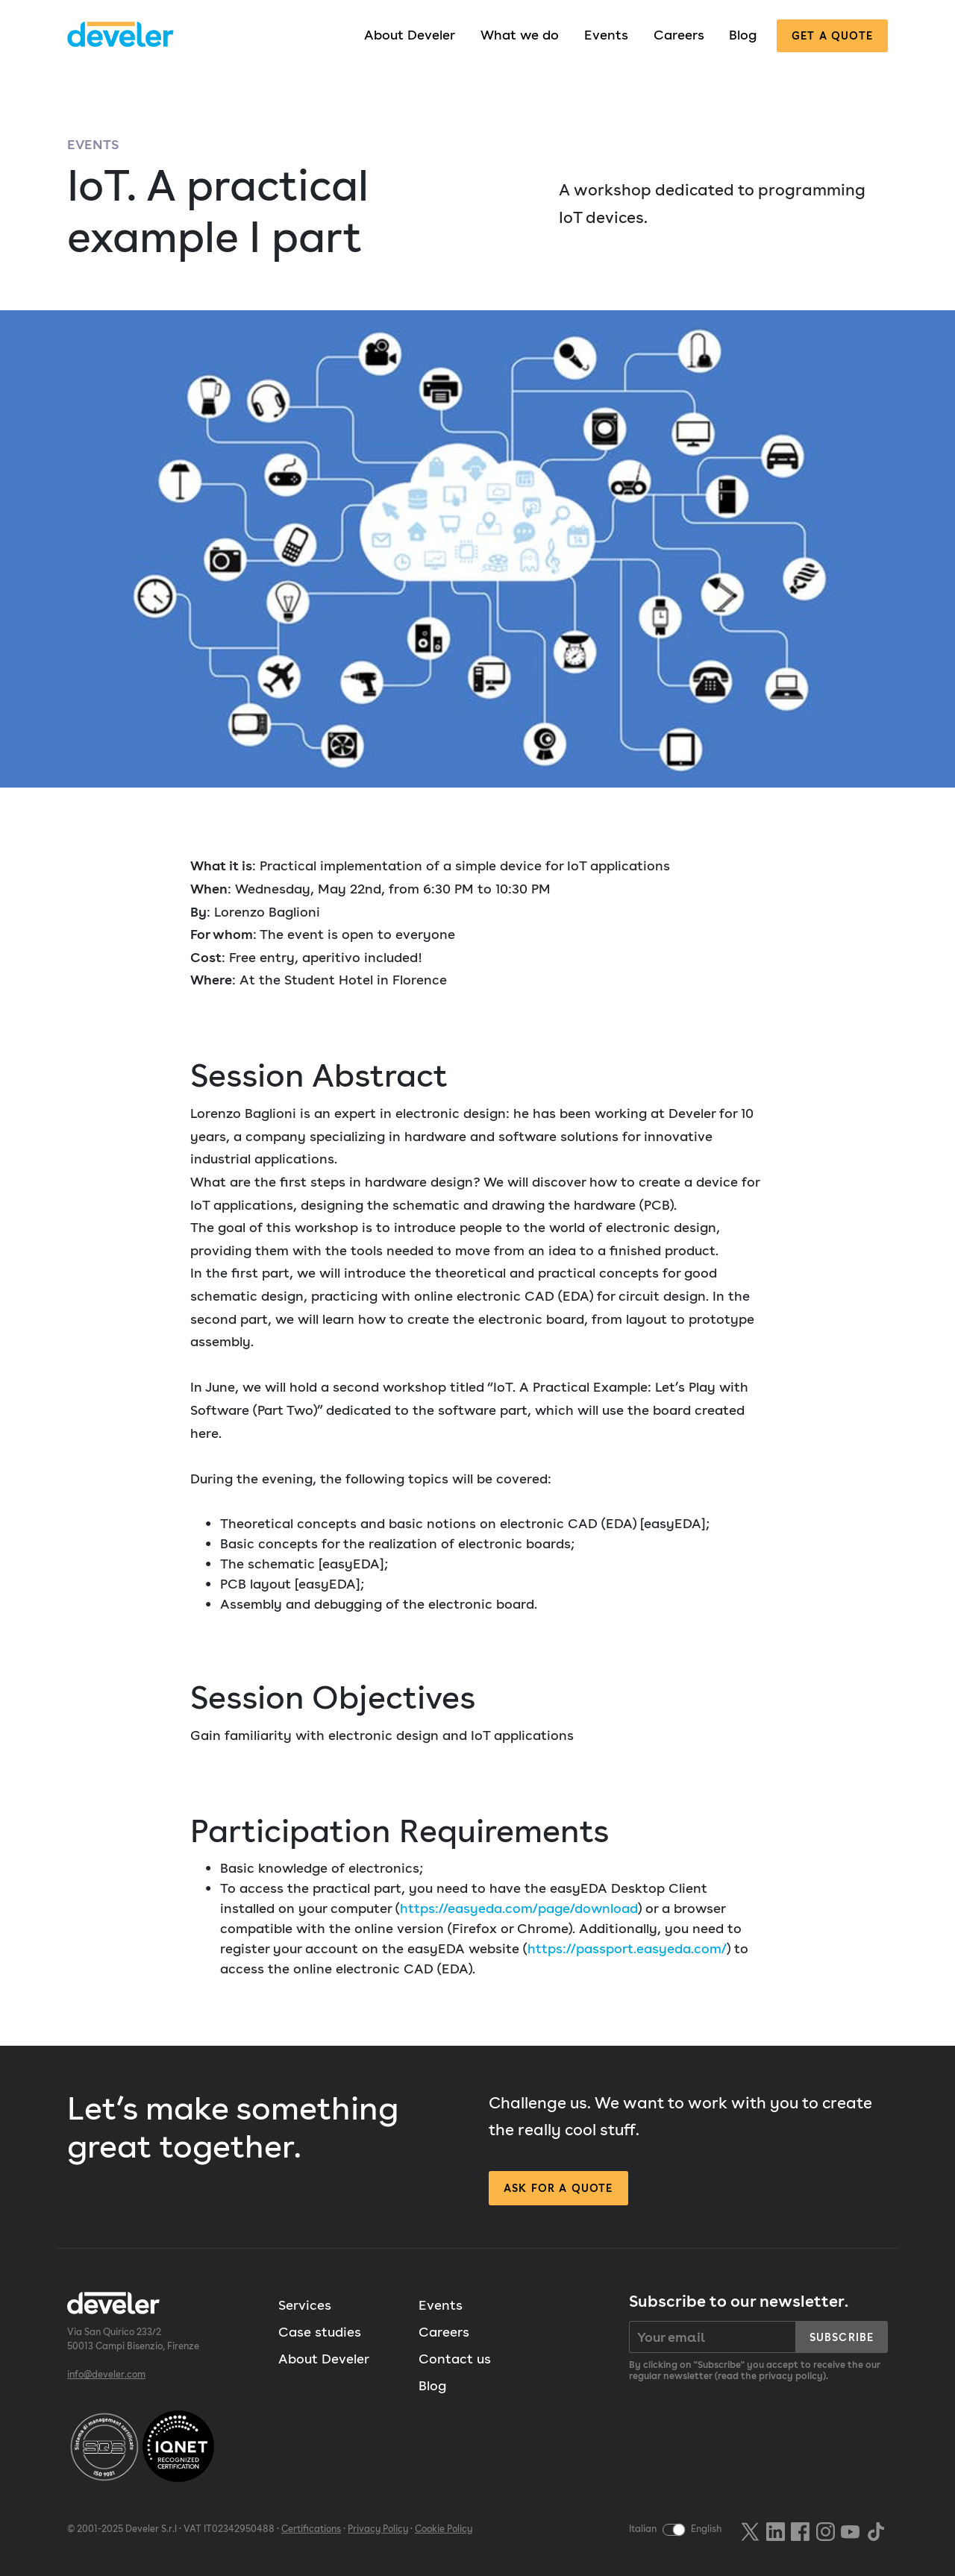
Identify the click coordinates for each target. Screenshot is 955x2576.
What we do (519, 35)
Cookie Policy (443, 2528)
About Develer (409, 35)
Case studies (319, 2332)
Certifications (311, 2528)
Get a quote (832, 35)
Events (606, 35)
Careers (679, 35)
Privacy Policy (378, 2528)
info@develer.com (106, 2374)
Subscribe (842, 2337)
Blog (743, 35)
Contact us (455, 2358)
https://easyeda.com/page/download (519, 1908)
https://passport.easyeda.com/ (627, 1948)
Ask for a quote (558, 2187)
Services (304, 2305)
